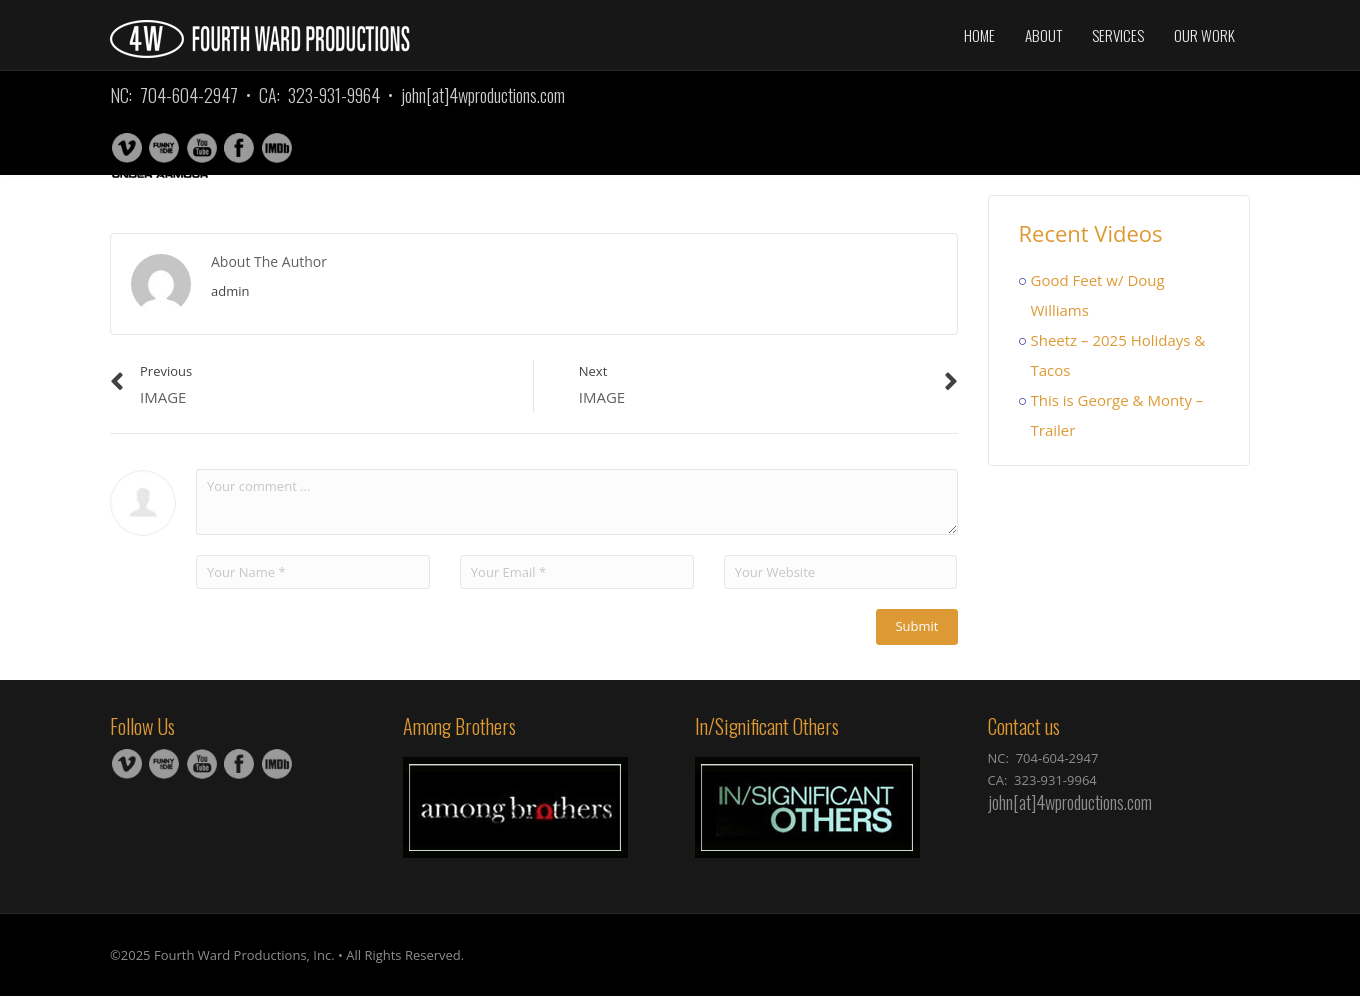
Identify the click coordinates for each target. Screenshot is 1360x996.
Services (1118, 35)
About (1043, 35)
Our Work (1204, 35)
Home (979, 35)
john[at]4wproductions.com (483, 95)
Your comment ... (577, 502)
